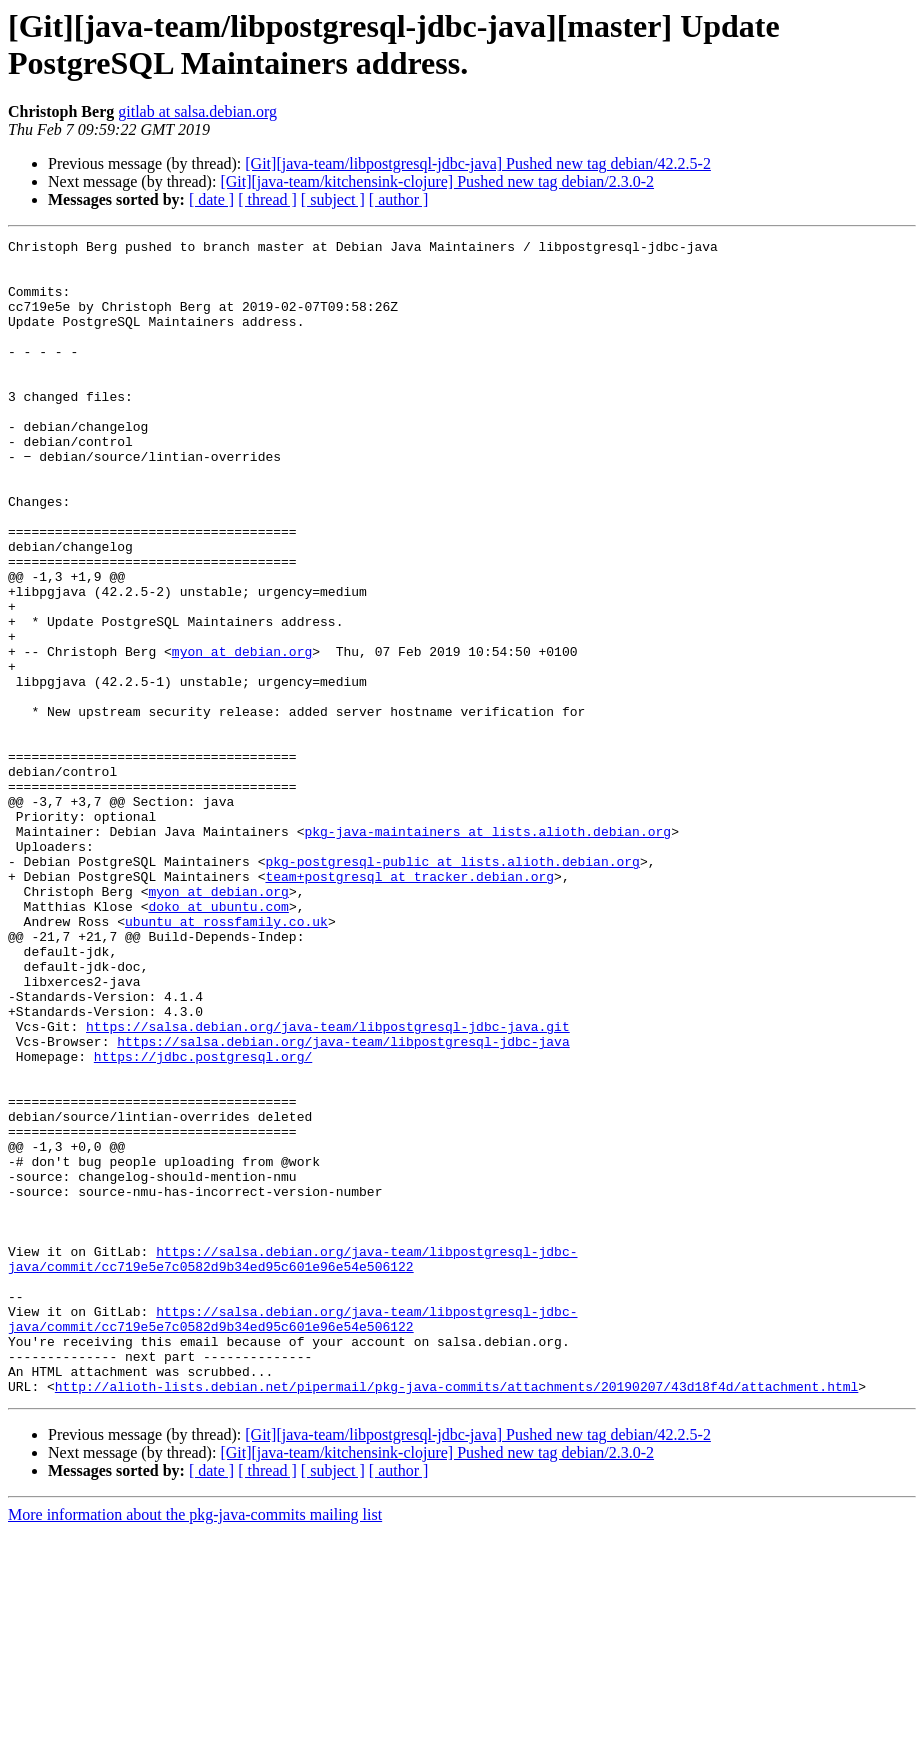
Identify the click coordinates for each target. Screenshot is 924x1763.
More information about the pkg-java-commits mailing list (195, 1745)
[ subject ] (333, 199)
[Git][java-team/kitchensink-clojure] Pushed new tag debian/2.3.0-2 (437, 181)
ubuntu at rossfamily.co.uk (226, 1059)
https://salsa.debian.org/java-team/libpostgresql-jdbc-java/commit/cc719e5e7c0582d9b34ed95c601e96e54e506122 (292, 1464)
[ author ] (399, 199)
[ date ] (211, 199)
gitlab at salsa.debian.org (197, 111)
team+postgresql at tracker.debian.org (409, 1005)
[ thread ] (267, 199)
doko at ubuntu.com (218, 1041)
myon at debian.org (242, 735)
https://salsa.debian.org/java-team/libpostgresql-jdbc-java (343, 1203)
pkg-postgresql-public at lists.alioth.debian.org (452, 987)
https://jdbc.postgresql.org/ (203, 1221)
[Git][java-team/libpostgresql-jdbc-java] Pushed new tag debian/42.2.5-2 (478, 163)
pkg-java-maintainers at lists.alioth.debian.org (487, 951)
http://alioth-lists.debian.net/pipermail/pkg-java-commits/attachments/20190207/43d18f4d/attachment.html (456, 1617)
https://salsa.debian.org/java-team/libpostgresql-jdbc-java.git (328, 1185)
